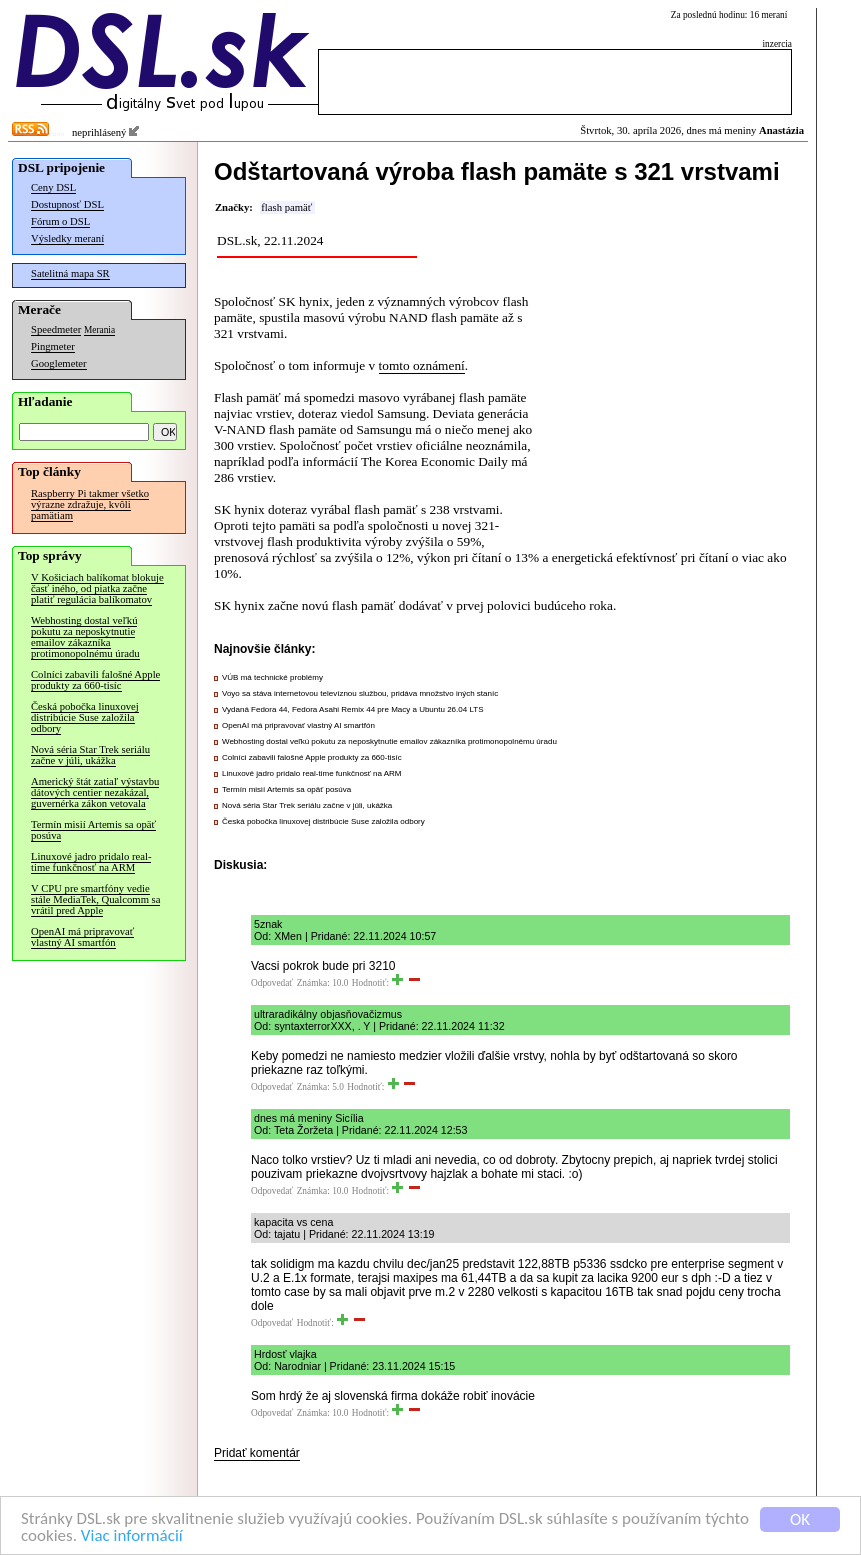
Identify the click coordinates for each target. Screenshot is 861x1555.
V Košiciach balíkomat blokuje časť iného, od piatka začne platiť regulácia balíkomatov (97, 588)
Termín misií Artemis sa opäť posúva (93, 830)
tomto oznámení (422, 365)
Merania (99, 330)
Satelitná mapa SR (70, 273)
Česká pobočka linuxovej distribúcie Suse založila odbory (85, 717)
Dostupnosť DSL (67, 204)
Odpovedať (272, 983)
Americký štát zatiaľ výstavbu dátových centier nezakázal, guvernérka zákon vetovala (95, 792)
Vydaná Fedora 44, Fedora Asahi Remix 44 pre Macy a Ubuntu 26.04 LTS (352, 709)
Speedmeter (56, 329)
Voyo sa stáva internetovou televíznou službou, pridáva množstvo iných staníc (360, 693)
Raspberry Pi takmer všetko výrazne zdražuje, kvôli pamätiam (90, 504)
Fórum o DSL (60, 221)
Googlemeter (59, 363)
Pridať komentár (257, 1453)
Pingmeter (53, 346)
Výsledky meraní (67, 238)
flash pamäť (286, 207)
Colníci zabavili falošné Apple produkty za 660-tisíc (95, 680)
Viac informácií (132, 1537)
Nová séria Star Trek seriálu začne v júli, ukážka (90, 755)
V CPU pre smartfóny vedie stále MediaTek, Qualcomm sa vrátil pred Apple (95, 899)
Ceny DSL (53, 187)
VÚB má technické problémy (272, 677)
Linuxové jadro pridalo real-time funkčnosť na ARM (91, 862)
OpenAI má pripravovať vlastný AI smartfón (82, 937)
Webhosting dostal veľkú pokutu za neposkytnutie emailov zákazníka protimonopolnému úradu (85, 637)
